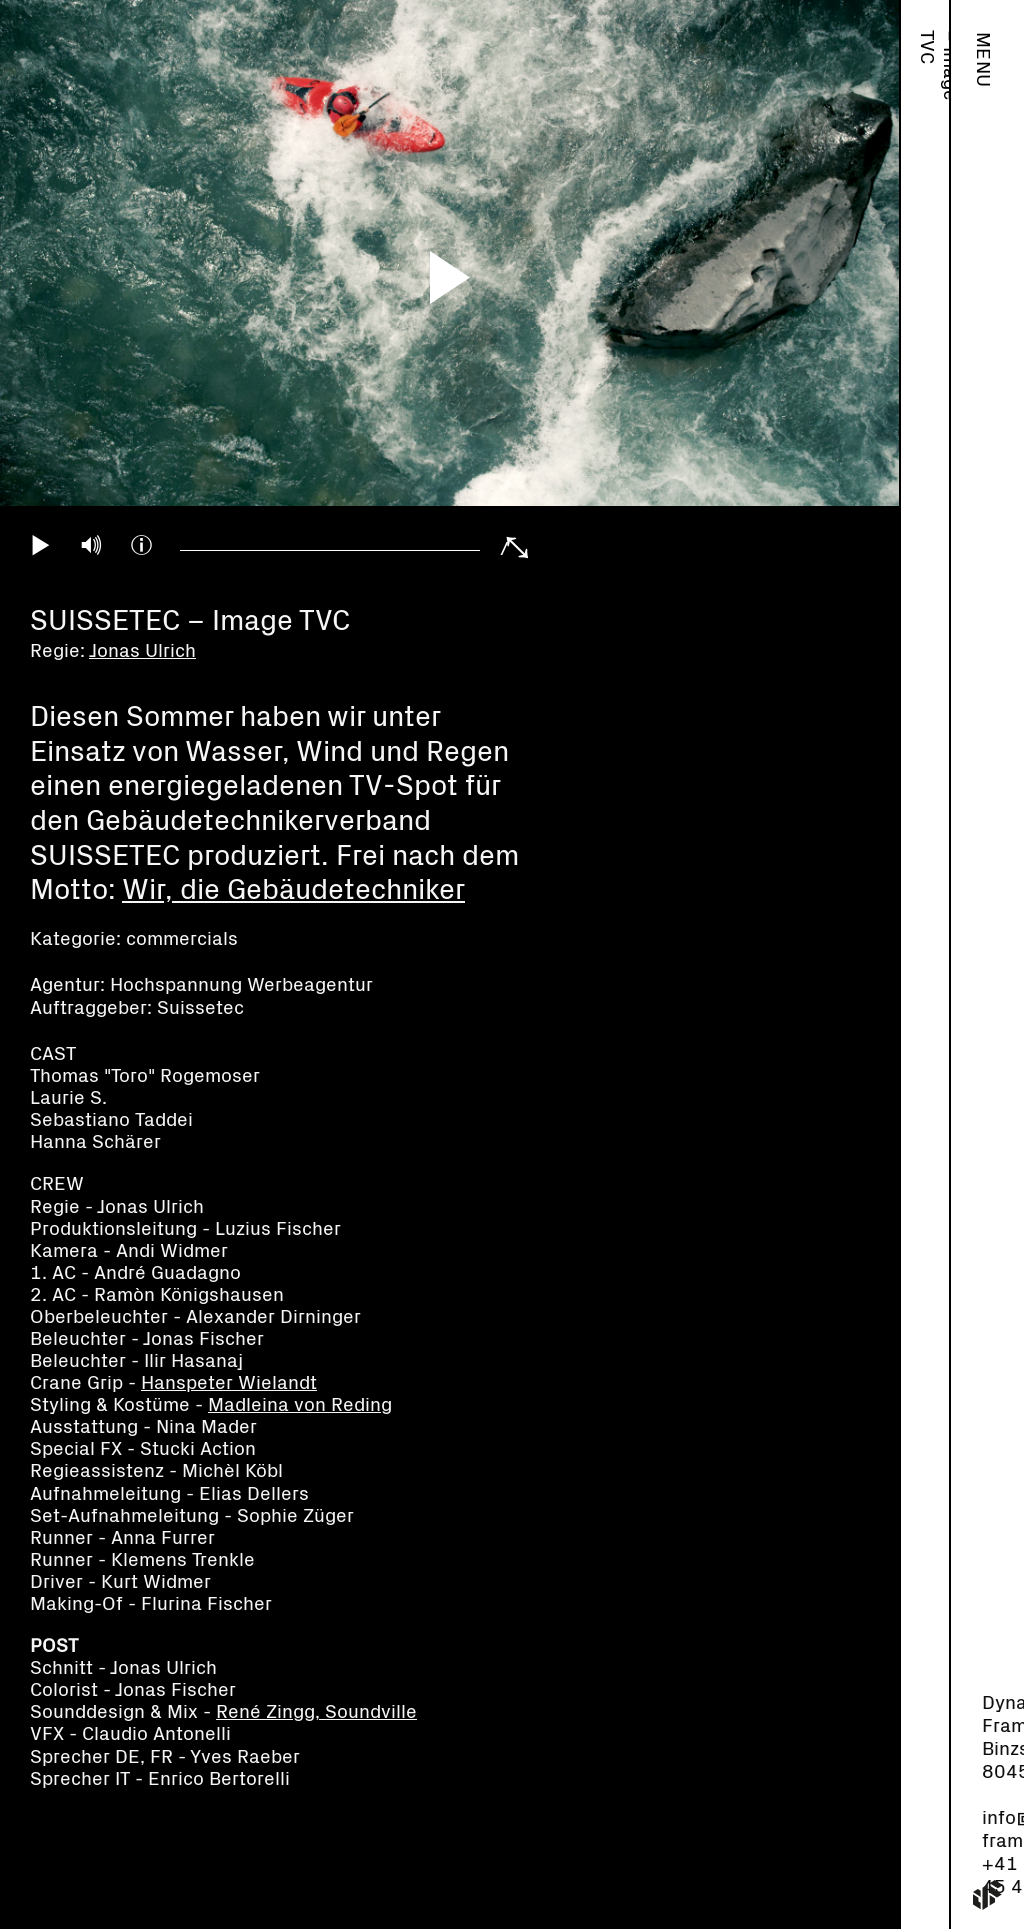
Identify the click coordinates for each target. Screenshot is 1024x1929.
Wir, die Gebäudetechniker (293, 890)
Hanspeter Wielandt (229, 1383)
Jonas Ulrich (926, 77)
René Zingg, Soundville (316, 1712)
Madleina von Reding (300, 1405)
